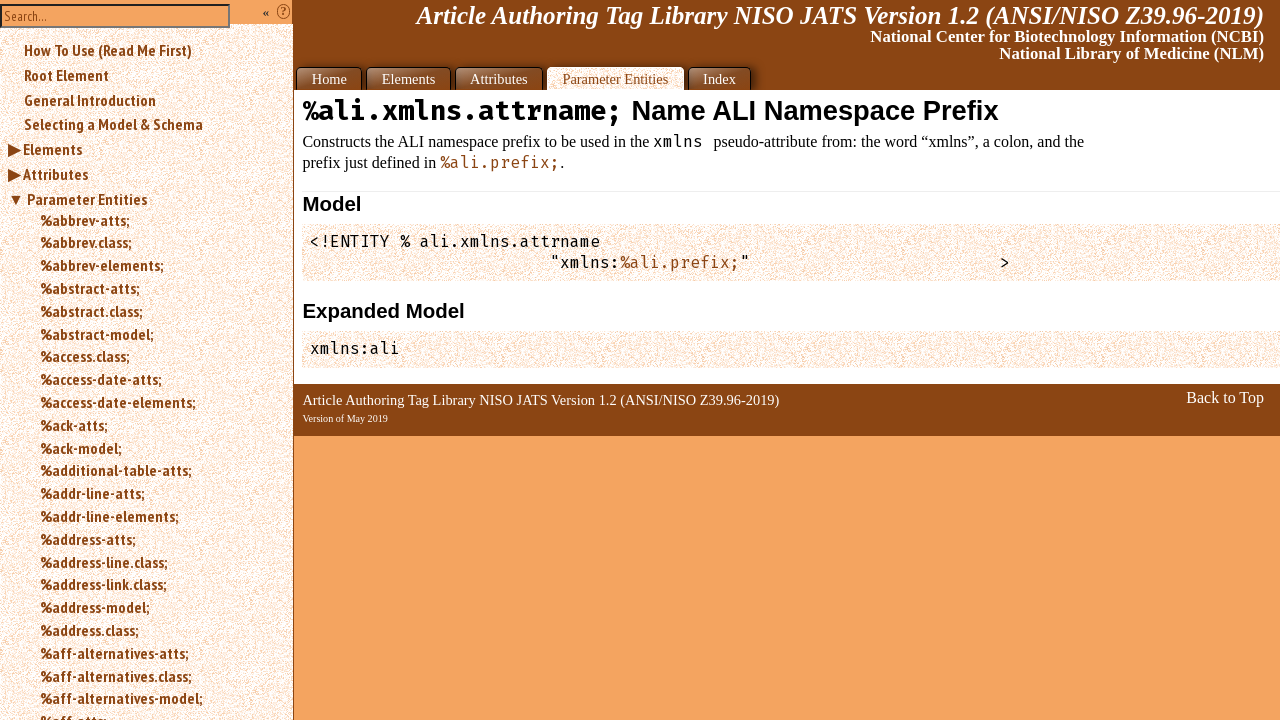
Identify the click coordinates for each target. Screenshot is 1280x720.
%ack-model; (80, 448)
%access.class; (84, 356)
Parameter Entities (87, 199)
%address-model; (94, 607)
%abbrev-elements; (101, 265)
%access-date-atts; (100, 379)
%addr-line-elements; (109, 516)
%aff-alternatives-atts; (114, 653)
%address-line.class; (103, 562)
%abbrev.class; (85, 242)
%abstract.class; (91, 311)
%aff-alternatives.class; (115, 676)
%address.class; (89, 630)
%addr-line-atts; (92, 493)
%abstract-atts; (89, 288)
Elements (52, 149)
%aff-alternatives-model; (121, 698)
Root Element (66, 75)
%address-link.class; (103, 584)
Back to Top (1225, 397)
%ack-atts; (73, 425)
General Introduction (90, 100)
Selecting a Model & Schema (113, 124)
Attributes (55, 174)
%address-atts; (87, 539)
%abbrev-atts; (84, 220)
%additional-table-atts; (115, 470)
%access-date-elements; (117, 402)
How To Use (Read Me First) (108, 50)
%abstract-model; (96, 334)
